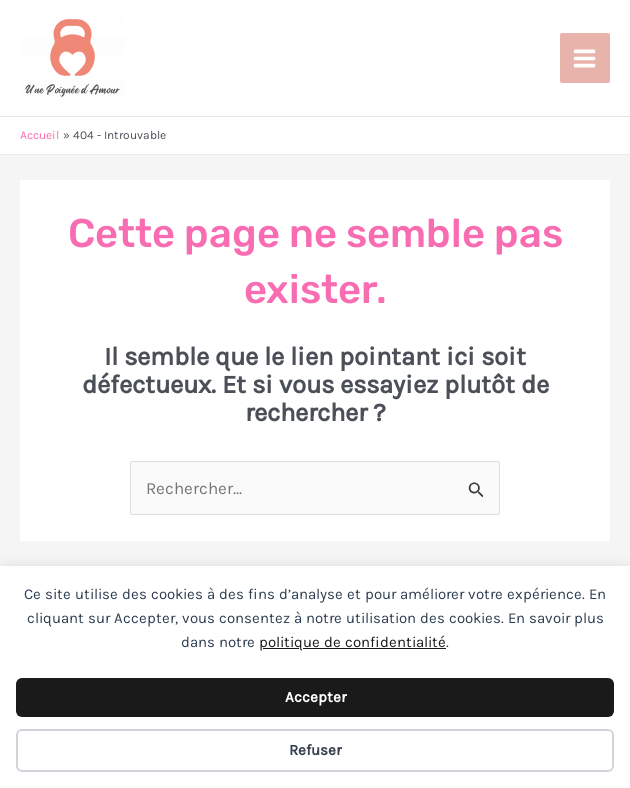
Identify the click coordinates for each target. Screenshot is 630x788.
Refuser (315, 750)
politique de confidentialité (352, 642)
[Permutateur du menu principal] (585, 58)
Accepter (315, 697)
